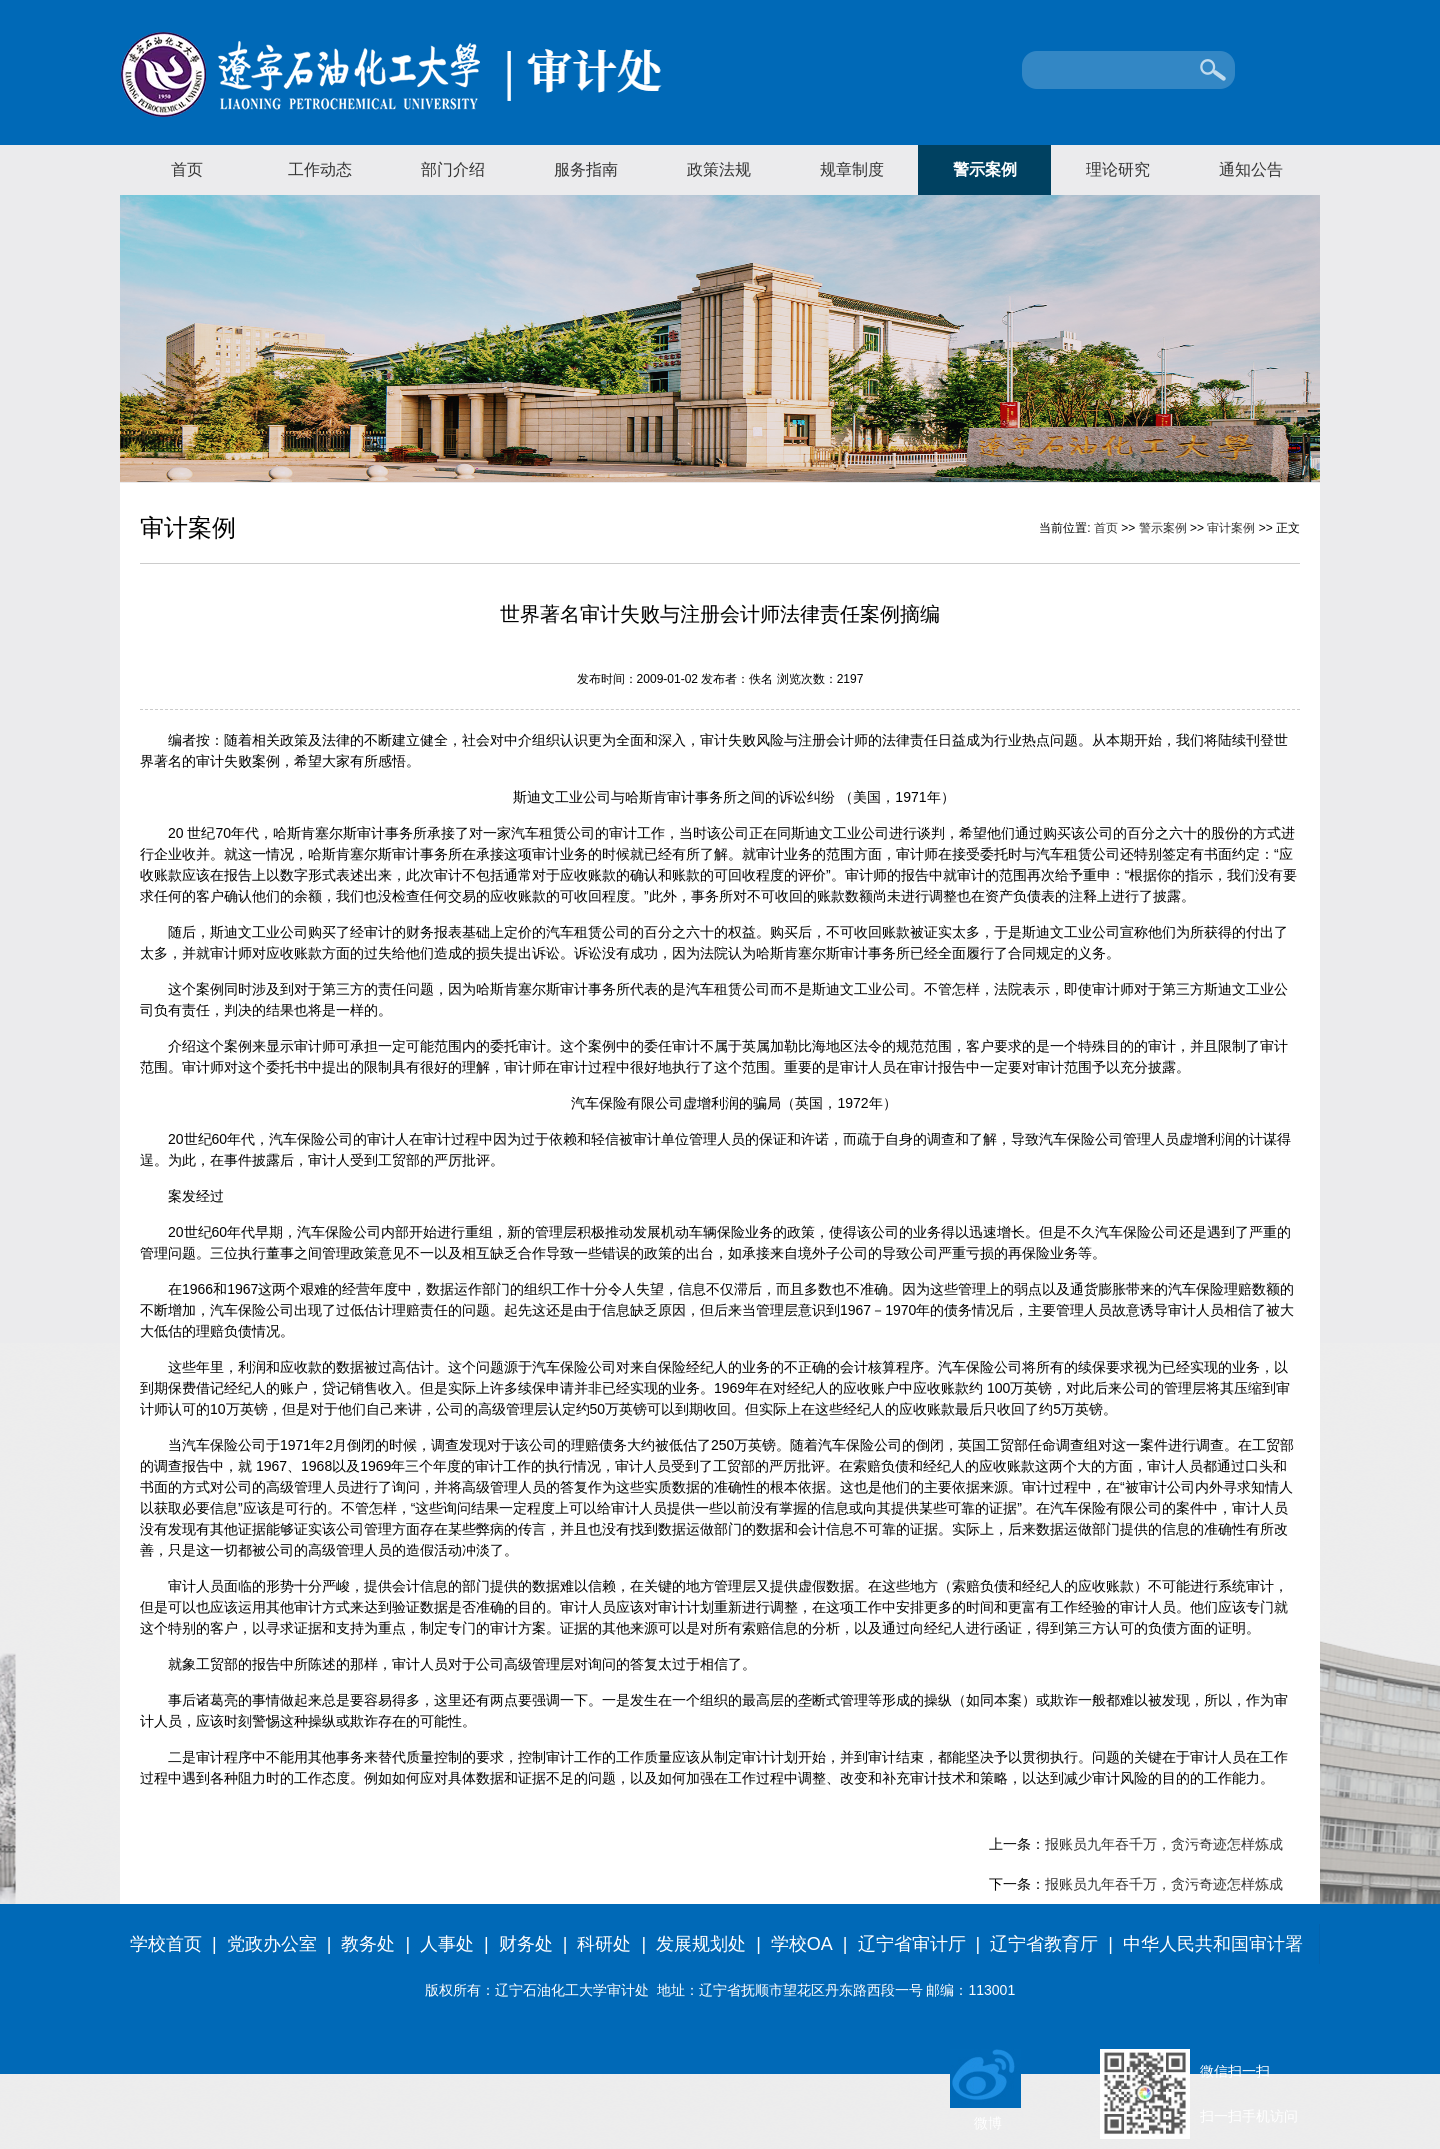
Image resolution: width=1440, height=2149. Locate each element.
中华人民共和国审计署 (1213, 1944)
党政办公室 (272, 1944)
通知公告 (1251, 169)
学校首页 (166, 1944)
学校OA (802, 1944)
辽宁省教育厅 (1044, 1944)
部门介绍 (453, 169)
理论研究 (1118, 169)
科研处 (604, 1944)
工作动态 (320, 169)
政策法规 (719, 169)
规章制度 (852, 169)
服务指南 (586, 169)
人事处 (447, 1944)
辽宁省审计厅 (912, 1944)
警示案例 (985, 169)
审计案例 (1231, 528)
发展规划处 (701, 1944)
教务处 (368, 1944)
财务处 (526, 1944)
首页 (187, 169)
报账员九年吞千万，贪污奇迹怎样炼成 (1164, 1844)
